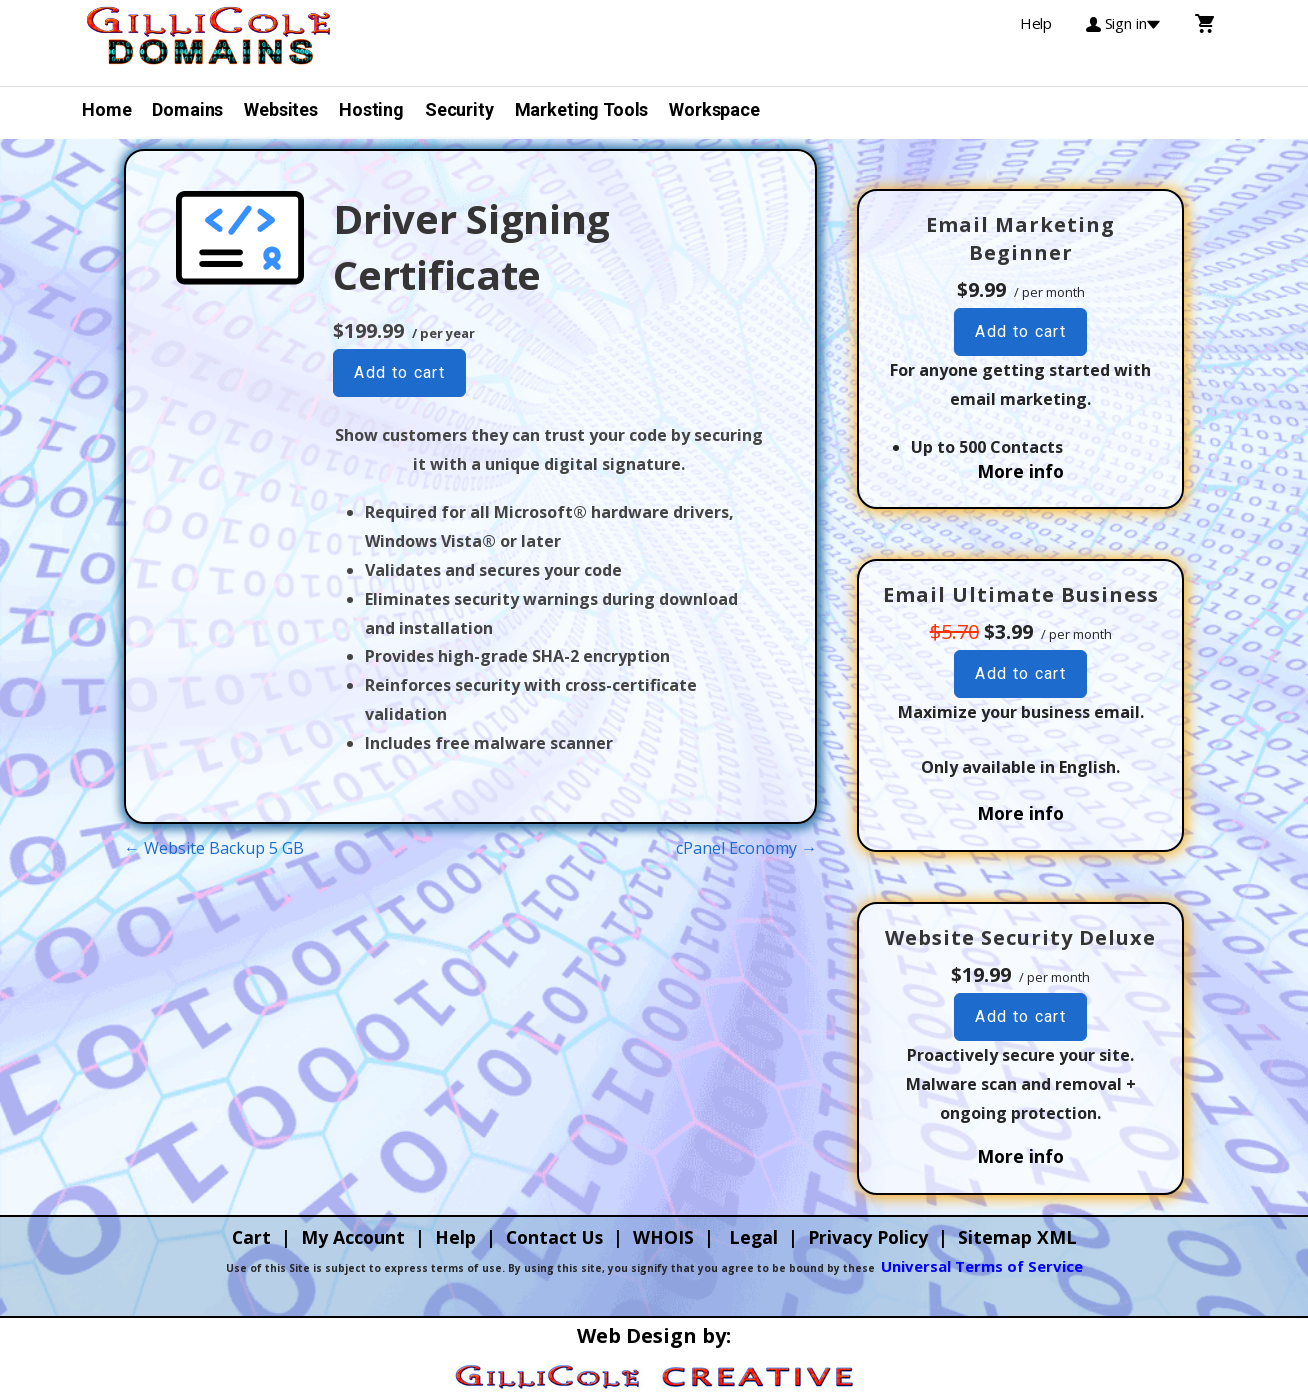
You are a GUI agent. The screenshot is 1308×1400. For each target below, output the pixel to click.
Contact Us (554, 1237)
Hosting (371, 109)
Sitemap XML (1017, 1237)
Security (459, 109)
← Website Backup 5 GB (214, 848)
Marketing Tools (582, 109)
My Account (353, 1237)
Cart (251, 1237)
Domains (187, 109)
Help (455, 1237)
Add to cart (399, 372)
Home (106, 109)
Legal (753, 1237)
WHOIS (663, 1237)
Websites (281, 109)
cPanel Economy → (746, 848)
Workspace (714, 109)
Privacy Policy (868, 1237)
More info (1020, 471)
